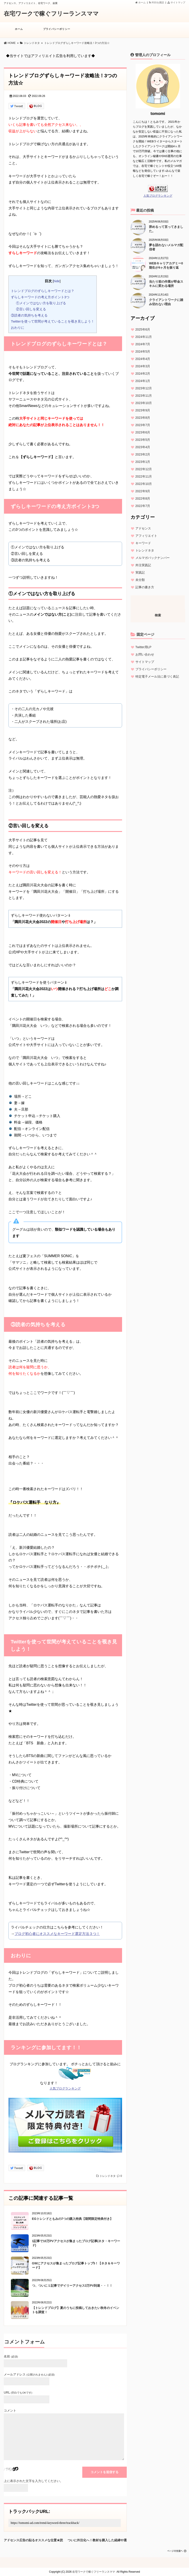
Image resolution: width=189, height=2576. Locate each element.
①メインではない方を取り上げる (41, 303)
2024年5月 (142, 351)
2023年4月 (142, 447)
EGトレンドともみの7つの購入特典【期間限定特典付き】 (72, 2219)
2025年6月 (142, 329)
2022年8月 (142, 498)
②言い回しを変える (31, 309)
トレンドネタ (108, 2176)
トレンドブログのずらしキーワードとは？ (42, 291)
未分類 (140, 580)
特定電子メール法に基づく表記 (157, 676)
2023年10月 (143, 403)
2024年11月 (143, 337)
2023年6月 (142, 432)
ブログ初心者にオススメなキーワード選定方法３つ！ (57, 1934)
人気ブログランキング (65, 2088)
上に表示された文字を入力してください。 (33, 2481)
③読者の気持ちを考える (29, 315)
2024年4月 (142, 359)
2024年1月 (142, 381)
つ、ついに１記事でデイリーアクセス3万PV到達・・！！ (72, 2285)
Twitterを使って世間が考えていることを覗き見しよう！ (52, 321)
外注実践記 (143, 565)
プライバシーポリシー (56, 31)
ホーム (140, 2)
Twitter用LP (143, 647)
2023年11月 (143, 395)
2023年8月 (142, 417)
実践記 (140, 572)
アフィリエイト (146, 535)
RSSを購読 (157, 2)
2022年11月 (143, 476)
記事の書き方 (144, 587)
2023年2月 (142, 454)
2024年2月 (142, 373)
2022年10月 (143, 484)
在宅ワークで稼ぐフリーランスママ (51, 13)
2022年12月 (143, 469)
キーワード (143, 543)
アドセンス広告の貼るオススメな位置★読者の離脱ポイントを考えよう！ (33, 2539)
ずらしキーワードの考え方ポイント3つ (40, 297)
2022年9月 (142, 491)
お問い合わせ (144, 654)
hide (57, 281)
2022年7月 (142, 506)
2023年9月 (142, 410)
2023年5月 (142, 439)
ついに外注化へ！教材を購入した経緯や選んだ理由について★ (97, 2539)
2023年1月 (142, 462)
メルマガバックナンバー (152, 558)
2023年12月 (143, 388)
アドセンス (143, 528)
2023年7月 (142, 425)
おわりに (17, 327)
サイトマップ (176, 2)
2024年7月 (142, 344)
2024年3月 (142, 366)
